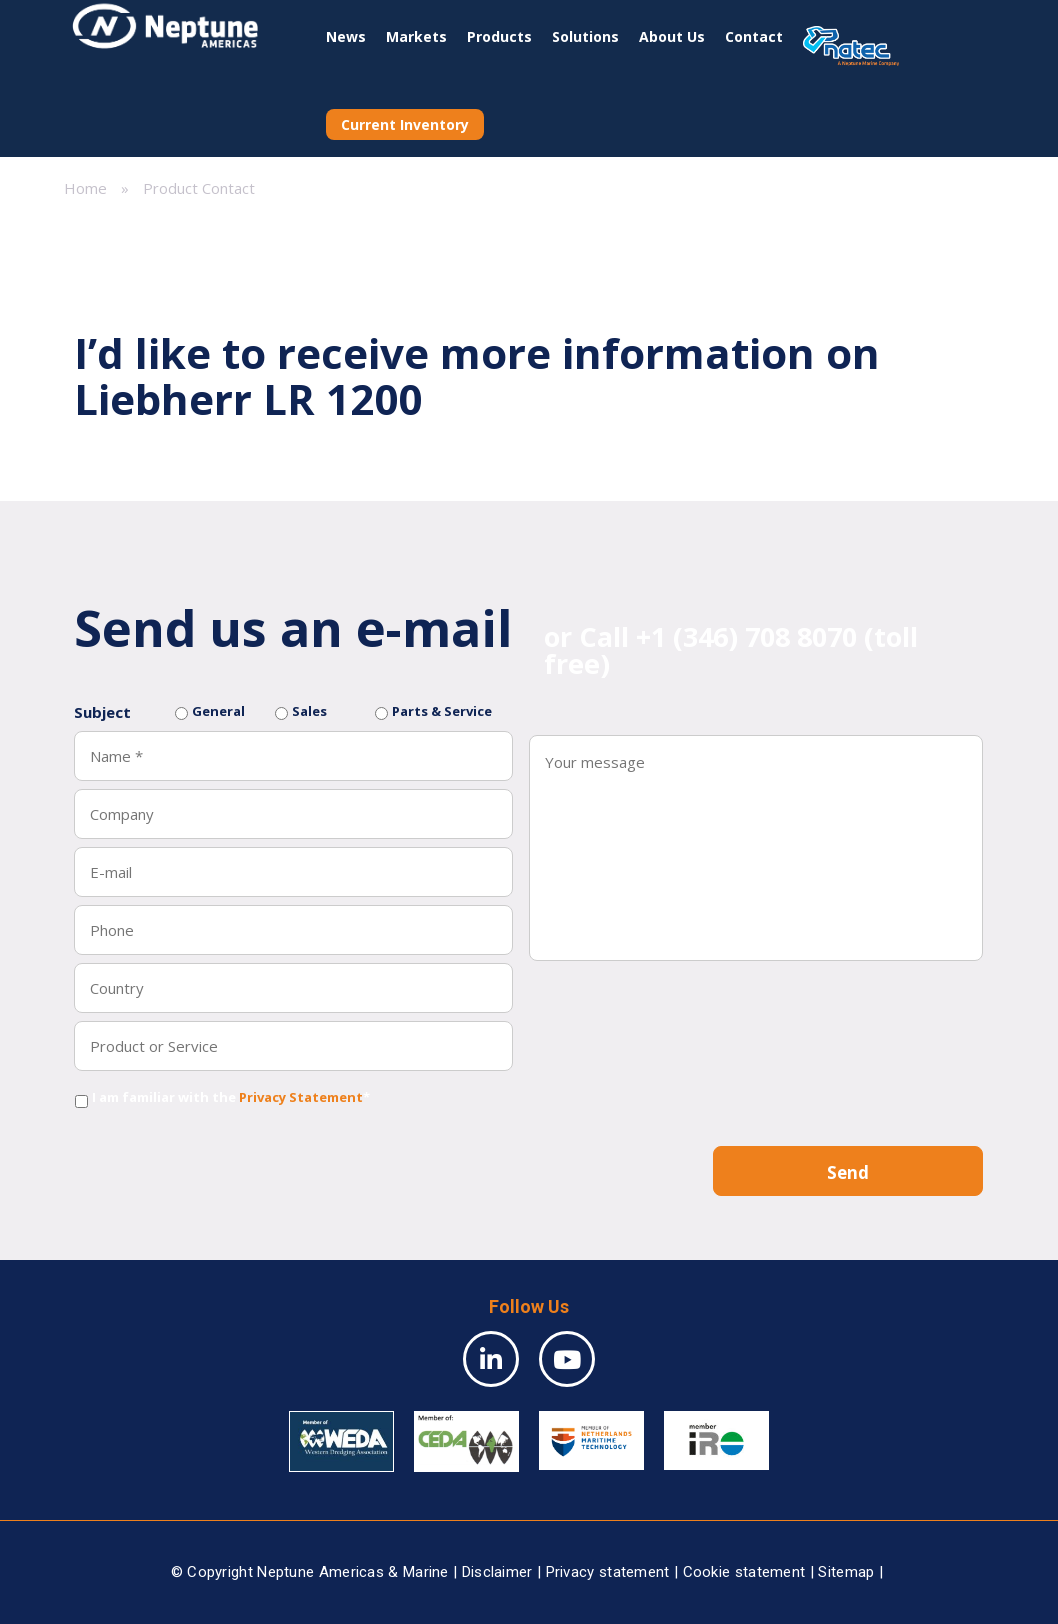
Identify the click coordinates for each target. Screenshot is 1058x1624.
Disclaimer (497, 1572)
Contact (754, 36)
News (346, 36)
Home (85, 188)
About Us (672, 36)
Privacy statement (608, 1572)
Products (499, 36)
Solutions (585, 36)
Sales (309, 711)
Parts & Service (442, 711)
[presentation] (226, 1155)
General (218, 711)
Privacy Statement (301, 1097)
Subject (102, 712)
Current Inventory (405, 124)
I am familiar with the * (231, 1097)
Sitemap (846, 1572)
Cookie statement (744, 1572)
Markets (416, 36)
